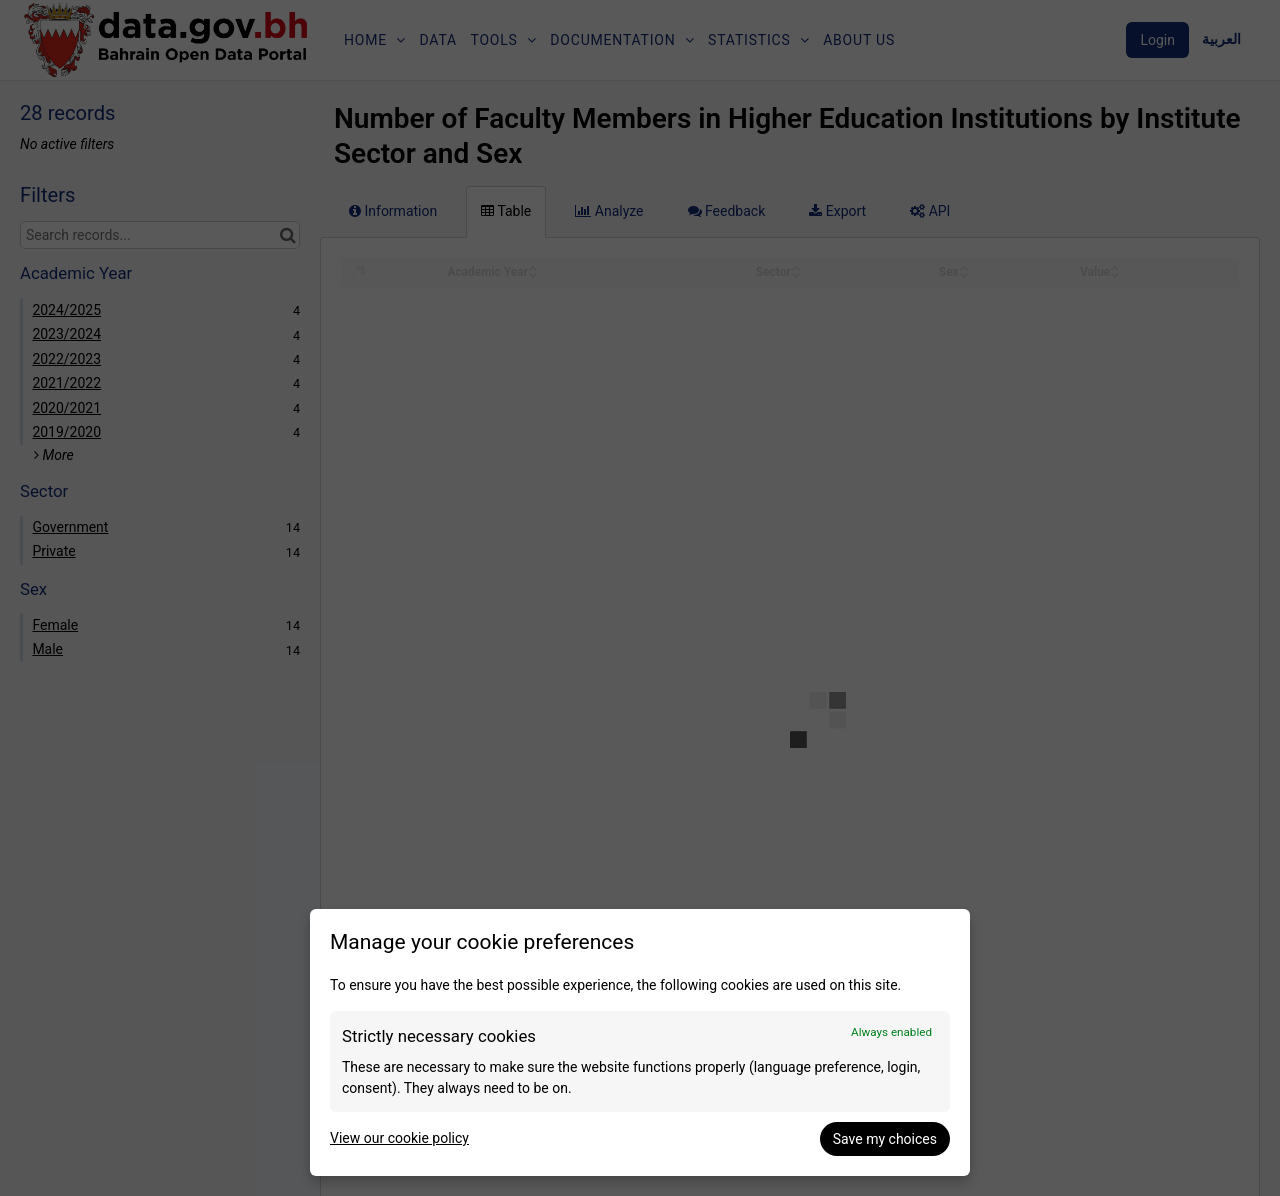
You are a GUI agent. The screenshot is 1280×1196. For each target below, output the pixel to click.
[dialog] (640, 1042)
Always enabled (891, 1032)
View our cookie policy (399, 1138)
